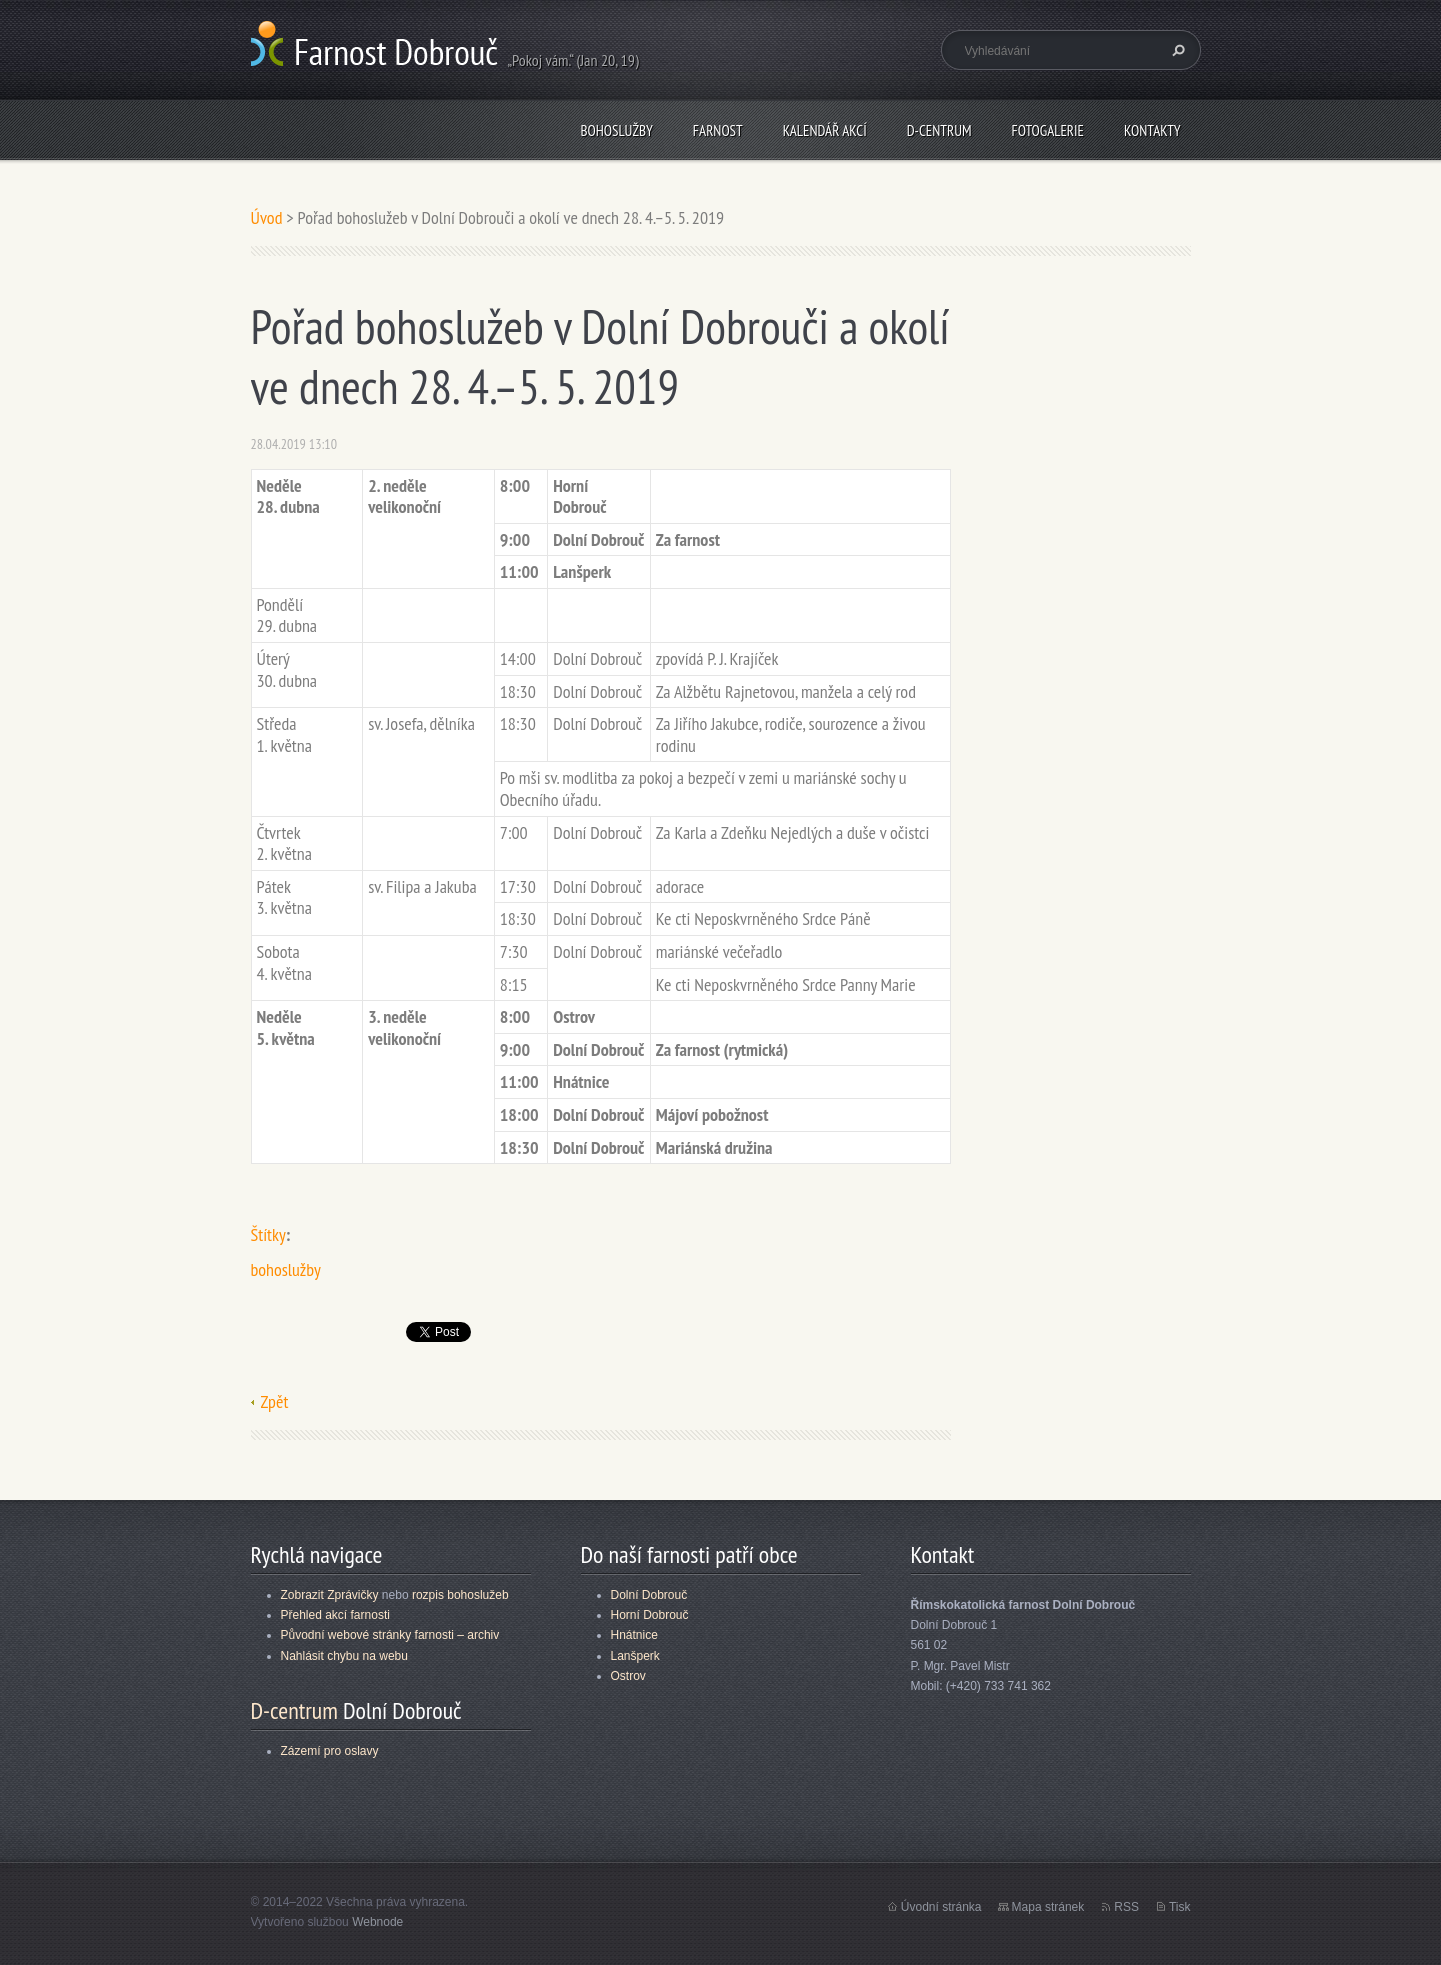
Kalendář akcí (825, 130)
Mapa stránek (1048, 1907)
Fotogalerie (1048, 130)
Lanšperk (635, 1656)
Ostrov (628, 1676)
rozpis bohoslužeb (460, 1595)
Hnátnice (634, 1635)
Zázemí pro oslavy (330, 1751)
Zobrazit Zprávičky (330, 1595)
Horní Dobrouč (650, 1615)
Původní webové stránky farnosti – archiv (390, 1635)
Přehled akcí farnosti (335, 1615)
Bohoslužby (616, 130)
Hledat (1176, 50)
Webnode (377, 1922)
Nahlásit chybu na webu (344, 1656)
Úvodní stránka (941, 1907)
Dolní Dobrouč (649, 1595)
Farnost (718, 130)
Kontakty (1152, 130)
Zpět (275, 1401)
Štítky (268, 1234)
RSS (1126, 1907)
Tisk (1180, 1907)
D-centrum (939, 130)
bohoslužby (286, 1269)
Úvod (267, 217)
